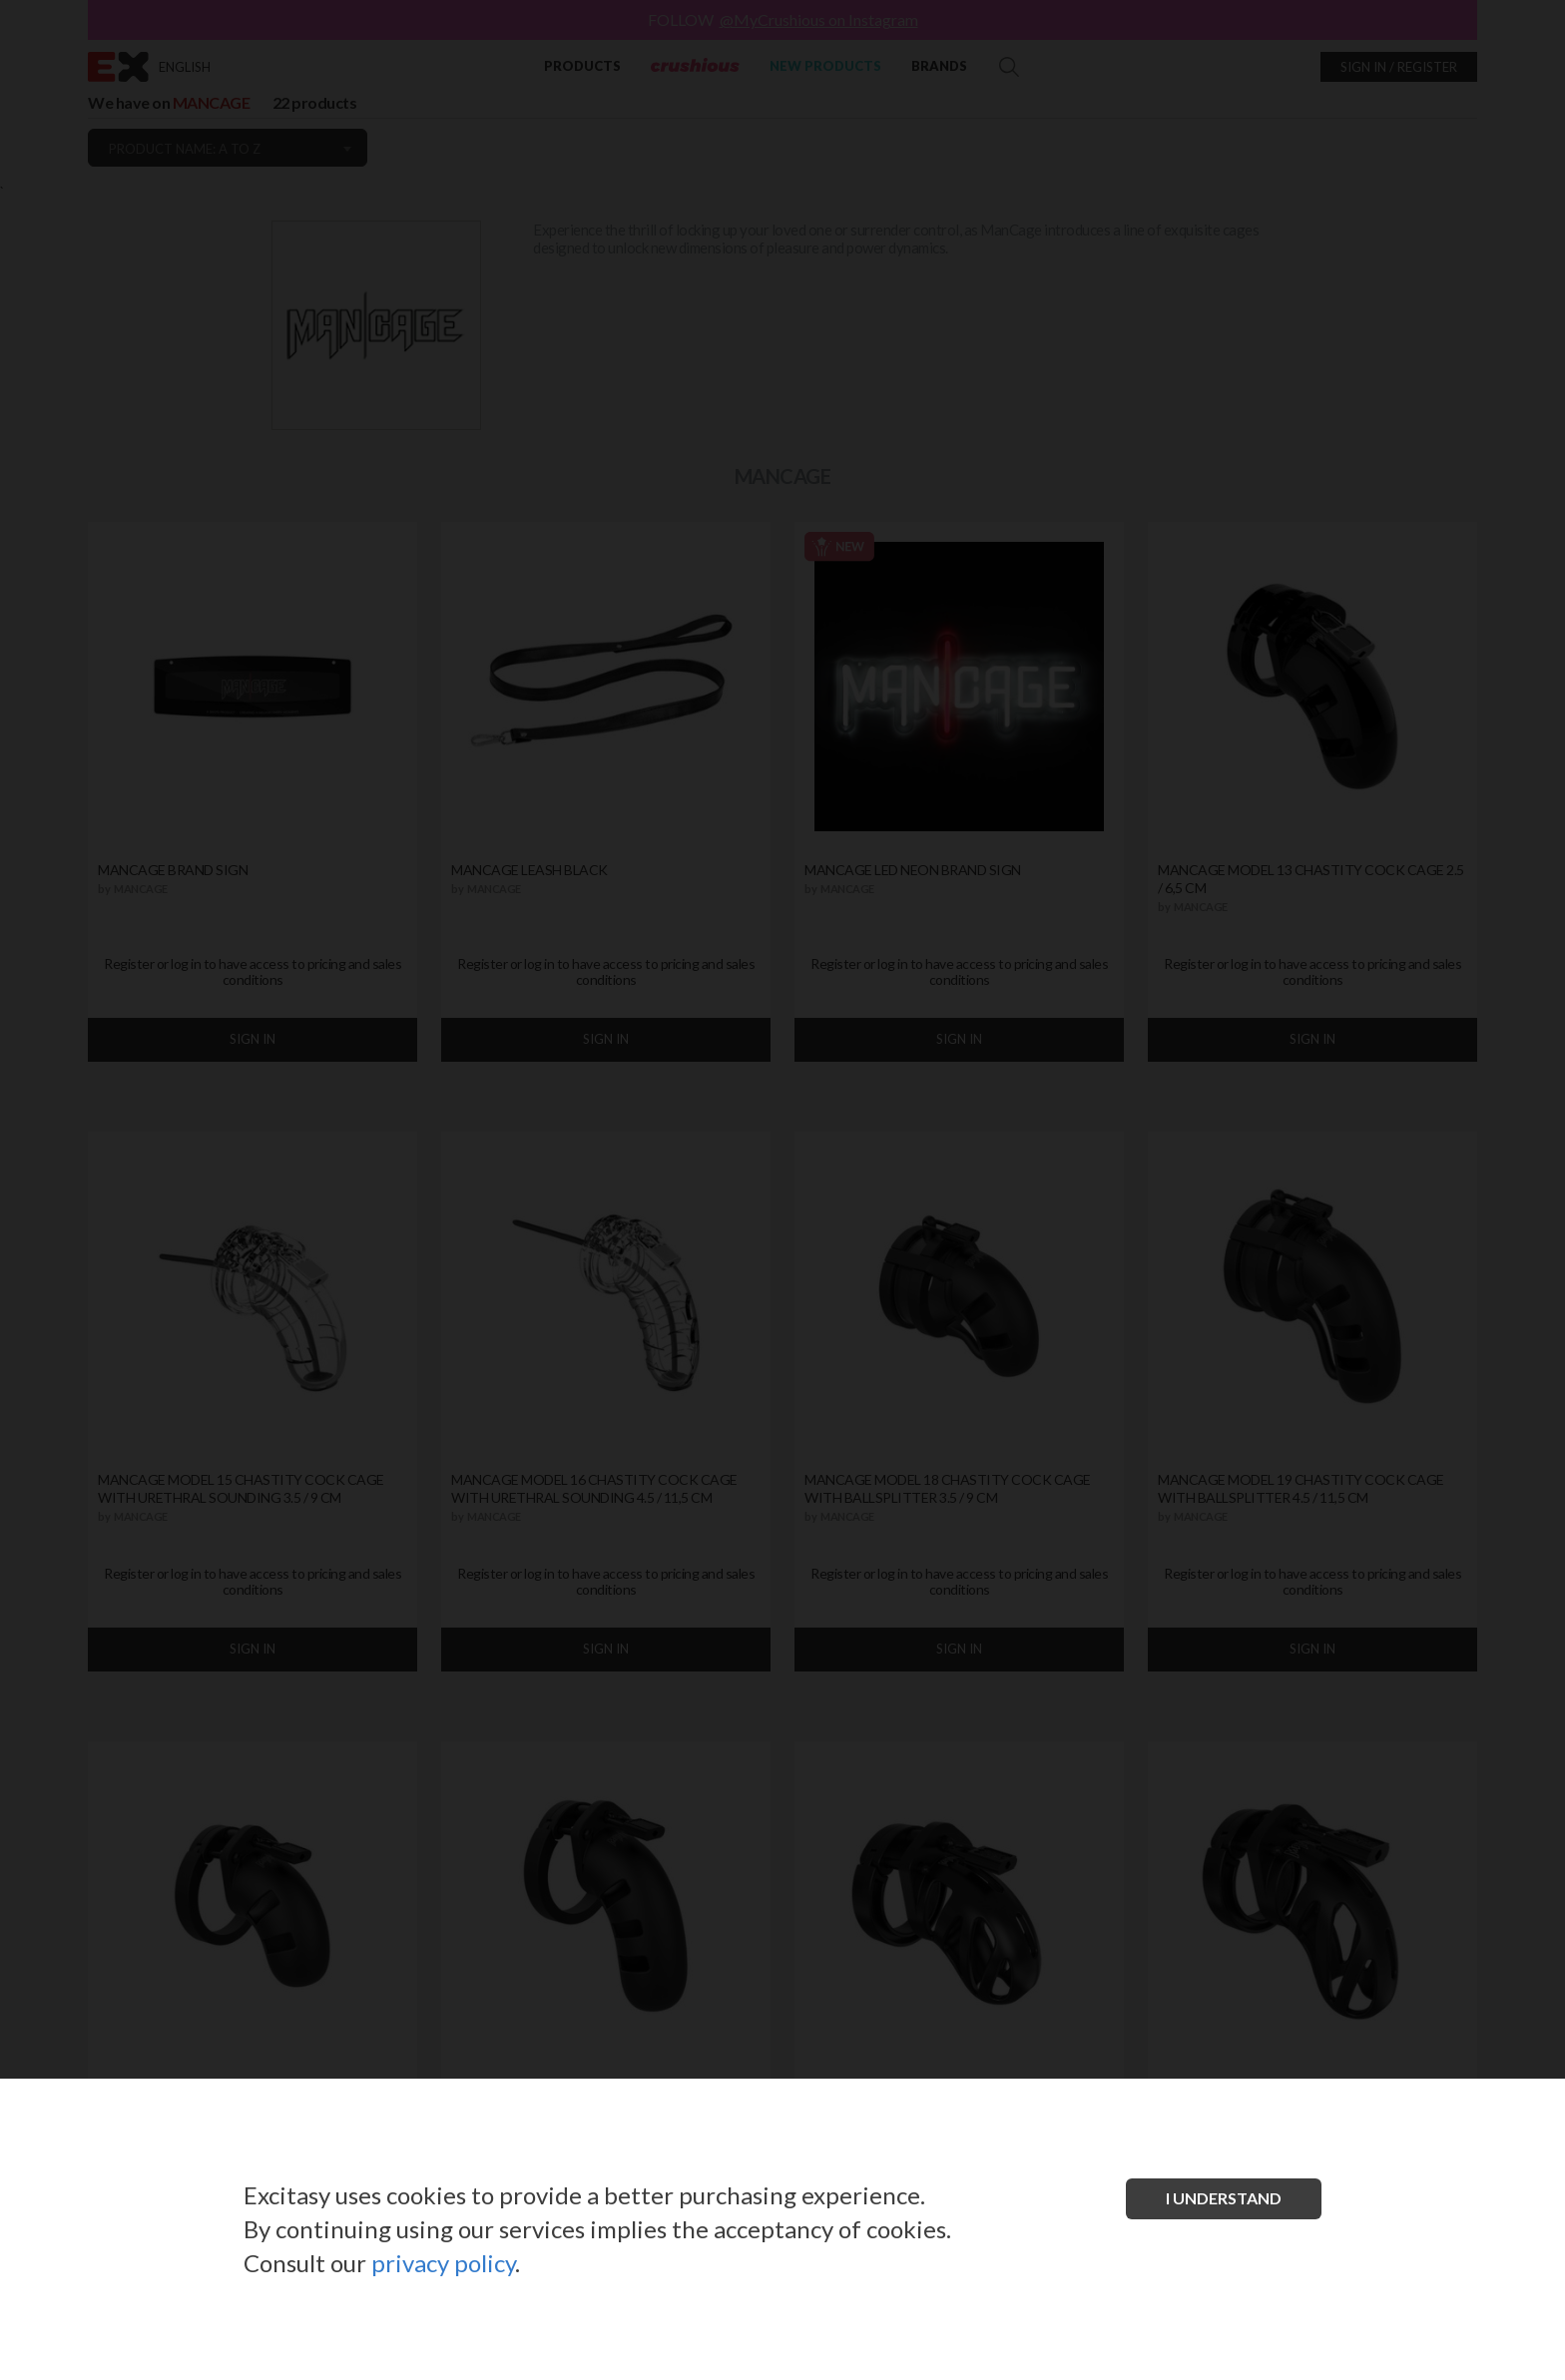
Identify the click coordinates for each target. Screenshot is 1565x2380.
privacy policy (443, 2262)
